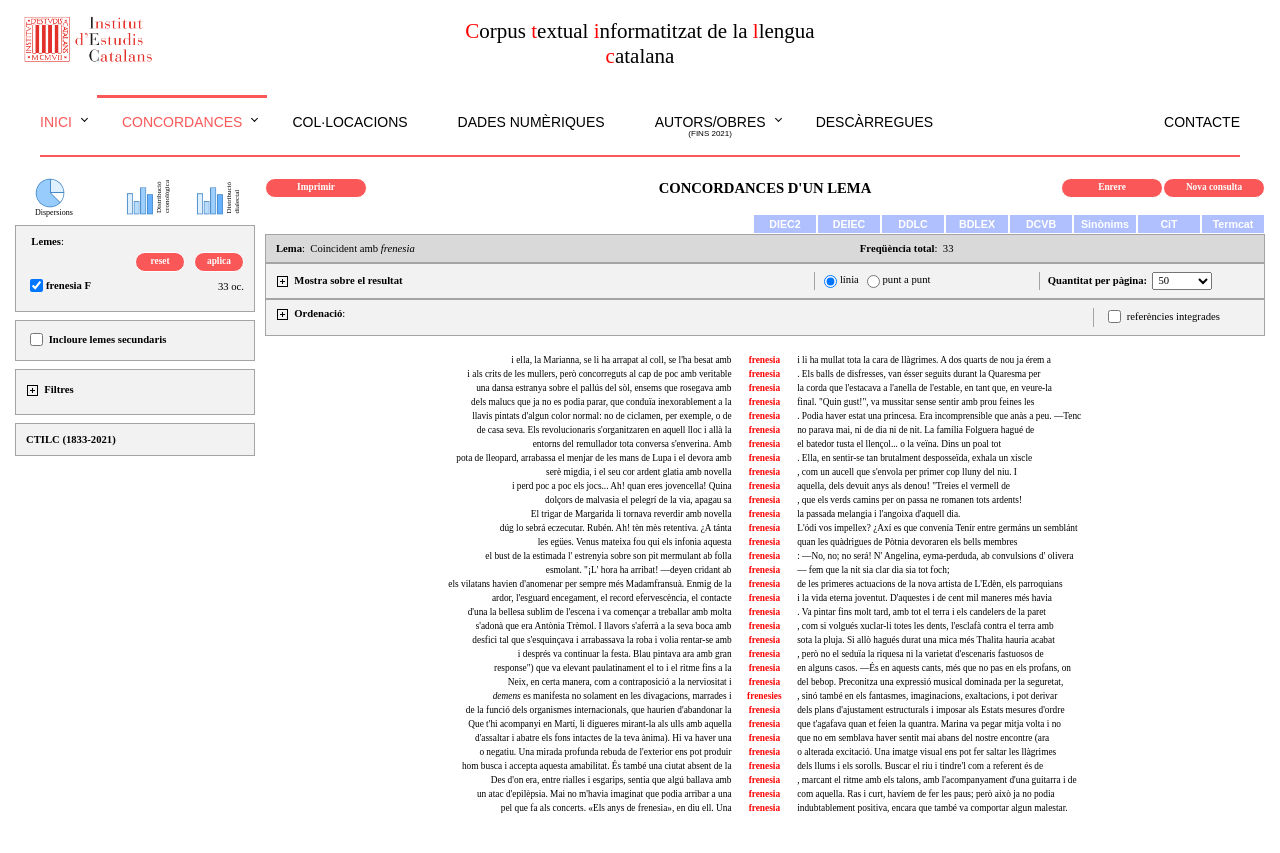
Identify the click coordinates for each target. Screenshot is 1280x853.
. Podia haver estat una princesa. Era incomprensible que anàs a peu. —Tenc (939, 416)
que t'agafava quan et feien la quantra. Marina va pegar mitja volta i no (929, 724)
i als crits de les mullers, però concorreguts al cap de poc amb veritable (599, 374)
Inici (56, 122)
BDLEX (977, 224)
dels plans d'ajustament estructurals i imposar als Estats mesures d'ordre (930, 710)
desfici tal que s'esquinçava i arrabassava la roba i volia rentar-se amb (601, 640)
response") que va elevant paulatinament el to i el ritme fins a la (612, 668)
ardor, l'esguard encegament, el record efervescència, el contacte (612, 598)
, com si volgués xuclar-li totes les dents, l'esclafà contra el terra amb (925, 626)
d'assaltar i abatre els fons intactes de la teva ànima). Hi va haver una (603, 738)
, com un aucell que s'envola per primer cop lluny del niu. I (907, 472)
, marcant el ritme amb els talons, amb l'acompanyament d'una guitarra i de (936, 780)
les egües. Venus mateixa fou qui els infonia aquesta (635, 542)
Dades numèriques (531, 122)
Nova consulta (1214, 187)
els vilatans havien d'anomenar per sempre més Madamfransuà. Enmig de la (589, 584)
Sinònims (1105, 224)
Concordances (182, 122)
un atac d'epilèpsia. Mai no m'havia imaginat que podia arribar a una (604, 794)
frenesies (764, 696)
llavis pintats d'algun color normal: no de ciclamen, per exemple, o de (601, 416)
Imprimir (316, 187)
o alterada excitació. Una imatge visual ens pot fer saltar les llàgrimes (926, 752)
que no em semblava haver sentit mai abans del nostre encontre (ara (923, 738)
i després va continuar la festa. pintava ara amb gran (625, 654)
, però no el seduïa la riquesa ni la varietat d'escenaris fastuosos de (920, 654)
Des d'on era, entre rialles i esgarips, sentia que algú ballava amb (611, 780)
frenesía (764, 528)
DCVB (1041, 224)
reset (160, 261)
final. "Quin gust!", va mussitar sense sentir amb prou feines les (915, 402)
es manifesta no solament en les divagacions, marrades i (612, 696)
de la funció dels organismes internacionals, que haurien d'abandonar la (599, 710)
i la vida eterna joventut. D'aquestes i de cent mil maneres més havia (924, 598)
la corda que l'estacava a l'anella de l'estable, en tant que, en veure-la (924, 388)
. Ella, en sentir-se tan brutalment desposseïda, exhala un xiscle (914, 458)
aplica (219, 261)
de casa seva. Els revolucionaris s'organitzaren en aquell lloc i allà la (604, 430)
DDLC (913, 224)
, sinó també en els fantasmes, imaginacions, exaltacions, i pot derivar (927, 696)
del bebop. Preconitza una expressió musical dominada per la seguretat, (930, 682)
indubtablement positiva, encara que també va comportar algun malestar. (932, 808)
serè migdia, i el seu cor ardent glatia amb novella (638, 472)
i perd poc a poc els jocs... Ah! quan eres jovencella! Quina (622, 486)
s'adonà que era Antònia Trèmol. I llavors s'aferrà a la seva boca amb (604, 626)
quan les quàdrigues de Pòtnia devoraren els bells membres (907, 542)
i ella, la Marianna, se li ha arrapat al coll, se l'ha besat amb (621, 360)
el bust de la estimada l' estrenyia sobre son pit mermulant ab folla (608, 556)
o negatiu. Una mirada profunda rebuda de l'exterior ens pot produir (605, 752)
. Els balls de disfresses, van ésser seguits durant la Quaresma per (918, 374)
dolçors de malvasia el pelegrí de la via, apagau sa (638, 500)
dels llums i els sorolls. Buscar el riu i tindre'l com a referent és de (920, 766)
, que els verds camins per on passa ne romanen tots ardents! (909, 500)
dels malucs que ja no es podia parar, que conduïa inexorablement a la (601, 402)
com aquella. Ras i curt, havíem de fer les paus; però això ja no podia (925, 794)
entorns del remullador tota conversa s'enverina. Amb (632, 444)
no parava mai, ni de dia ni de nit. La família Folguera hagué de (915, 430)
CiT (1168, 224)
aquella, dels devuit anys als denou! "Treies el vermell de (903, 486)
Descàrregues (874, 122)
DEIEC (849, 224)
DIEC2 (784, 224)
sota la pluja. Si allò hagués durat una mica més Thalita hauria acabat (926, 640)
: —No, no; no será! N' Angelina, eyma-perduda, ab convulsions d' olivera (935, 556)
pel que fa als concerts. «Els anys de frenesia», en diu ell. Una (616, 808)
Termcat (1233, 224)
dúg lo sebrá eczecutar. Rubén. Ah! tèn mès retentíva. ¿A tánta (616, 528)
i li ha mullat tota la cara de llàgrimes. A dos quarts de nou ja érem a (924, 360)
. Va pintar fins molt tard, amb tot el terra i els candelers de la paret (921, 612)
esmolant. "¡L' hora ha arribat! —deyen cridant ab (639, 570)
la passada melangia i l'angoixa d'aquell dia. (878, 514)
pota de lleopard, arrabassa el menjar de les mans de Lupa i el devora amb (593, 458)
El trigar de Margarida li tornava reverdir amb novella (631, 514)
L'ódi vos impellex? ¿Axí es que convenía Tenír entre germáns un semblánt (937, 528)
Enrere (1112, 187)
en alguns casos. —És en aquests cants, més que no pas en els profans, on (934, 668)
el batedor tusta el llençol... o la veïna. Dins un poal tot (899, 444)
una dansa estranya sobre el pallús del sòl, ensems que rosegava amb (603, 388)
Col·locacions (349, 122)
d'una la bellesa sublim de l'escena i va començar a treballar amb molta (600, 612)
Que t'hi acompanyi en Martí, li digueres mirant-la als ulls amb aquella (599, 724)
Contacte (1202, 122)
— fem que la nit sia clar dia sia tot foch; (873, 570)
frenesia (764, 360)
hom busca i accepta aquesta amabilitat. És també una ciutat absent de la (597, 766)
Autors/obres (710, 127)
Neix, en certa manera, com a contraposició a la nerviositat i (620, 682)
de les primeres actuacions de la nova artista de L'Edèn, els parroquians (929, 584)
